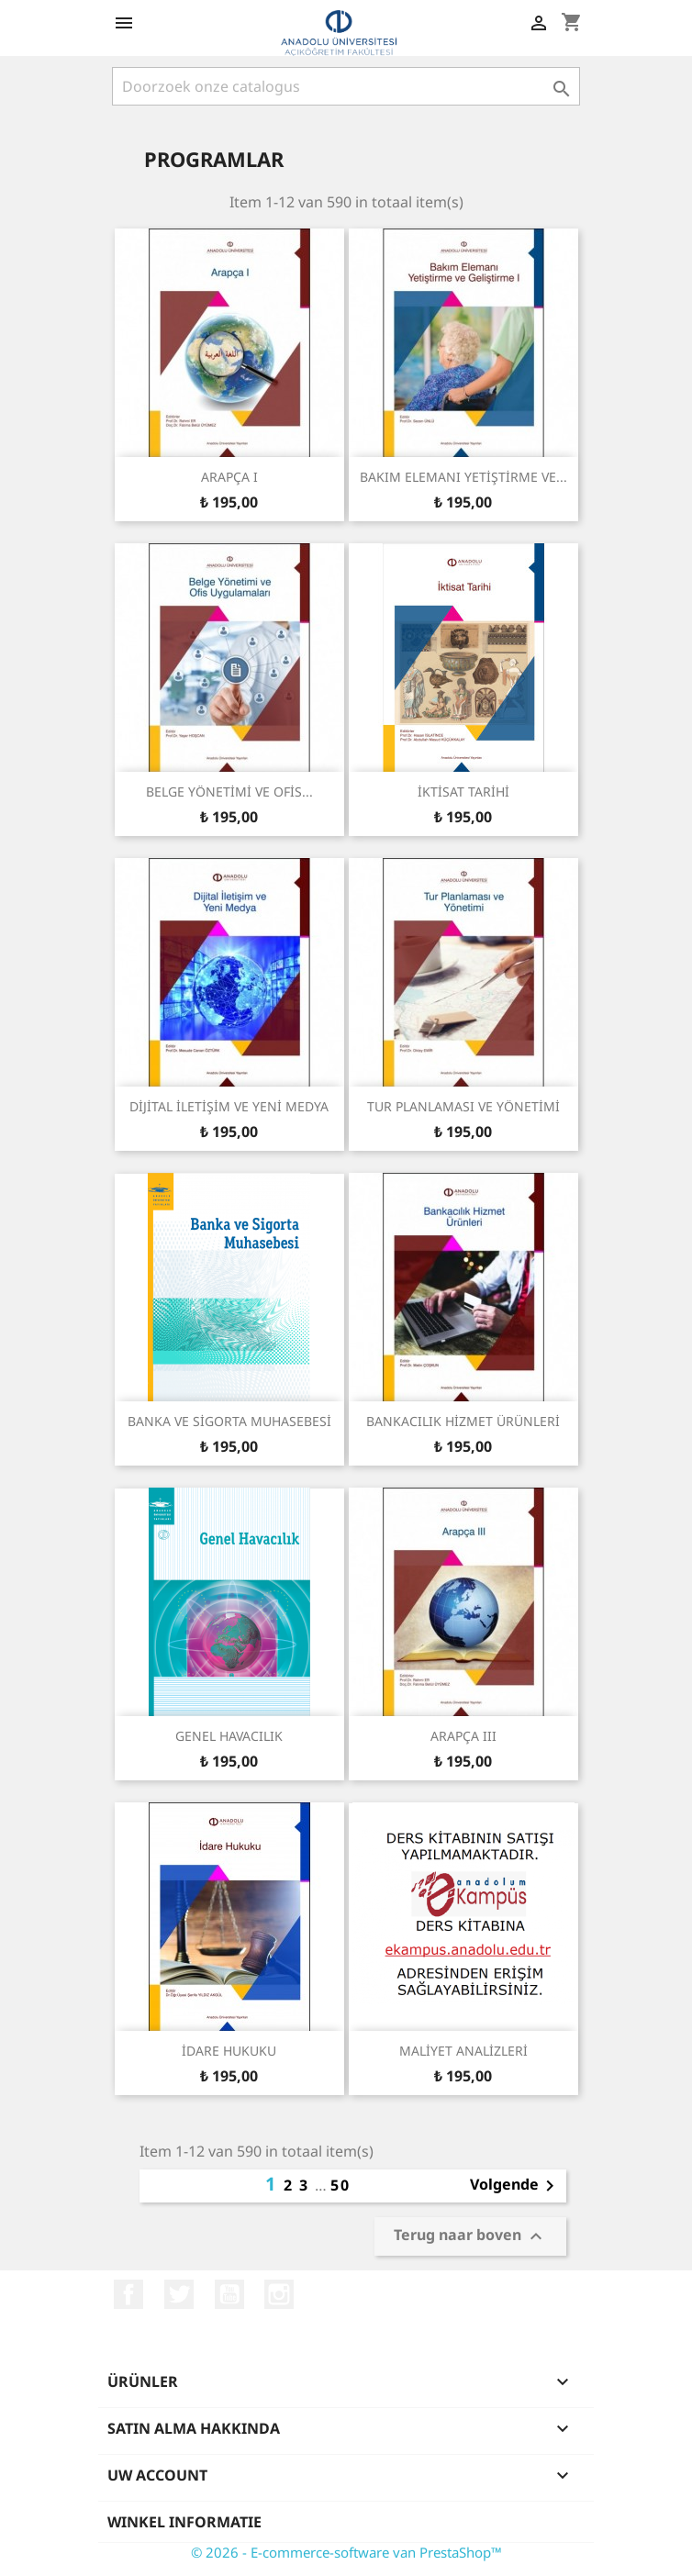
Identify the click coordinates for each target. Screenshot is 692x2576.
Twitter (179, 2294)
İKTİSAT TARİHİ (463, 791)
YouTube (229, 2294)
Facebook (128, 2294)
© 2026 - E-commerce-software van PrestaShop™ (346, 2552)
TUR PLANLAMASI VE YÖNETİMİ (463, 1106)
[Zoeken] (346, 86)
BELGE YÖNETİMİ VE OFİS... (229, 791)
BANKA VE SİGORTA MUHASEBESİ (229, 1421)
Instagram (279, 2294)
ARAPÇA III (463, 1736)
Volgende (515, 2186)
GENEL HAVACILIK (229, 1736)
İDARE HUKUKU (229, 2050)
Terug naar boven (470, 2236)
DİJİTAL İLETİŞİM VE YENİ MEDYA (229, 1106)
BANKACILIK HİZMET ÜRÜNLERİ (463, 1421)
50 (340, 2185)
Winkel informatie (184, 2522)
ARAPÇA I (229, 476)
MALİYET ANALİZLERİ (463, 2050)
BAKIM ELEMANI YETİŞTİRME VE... (463, 476)
